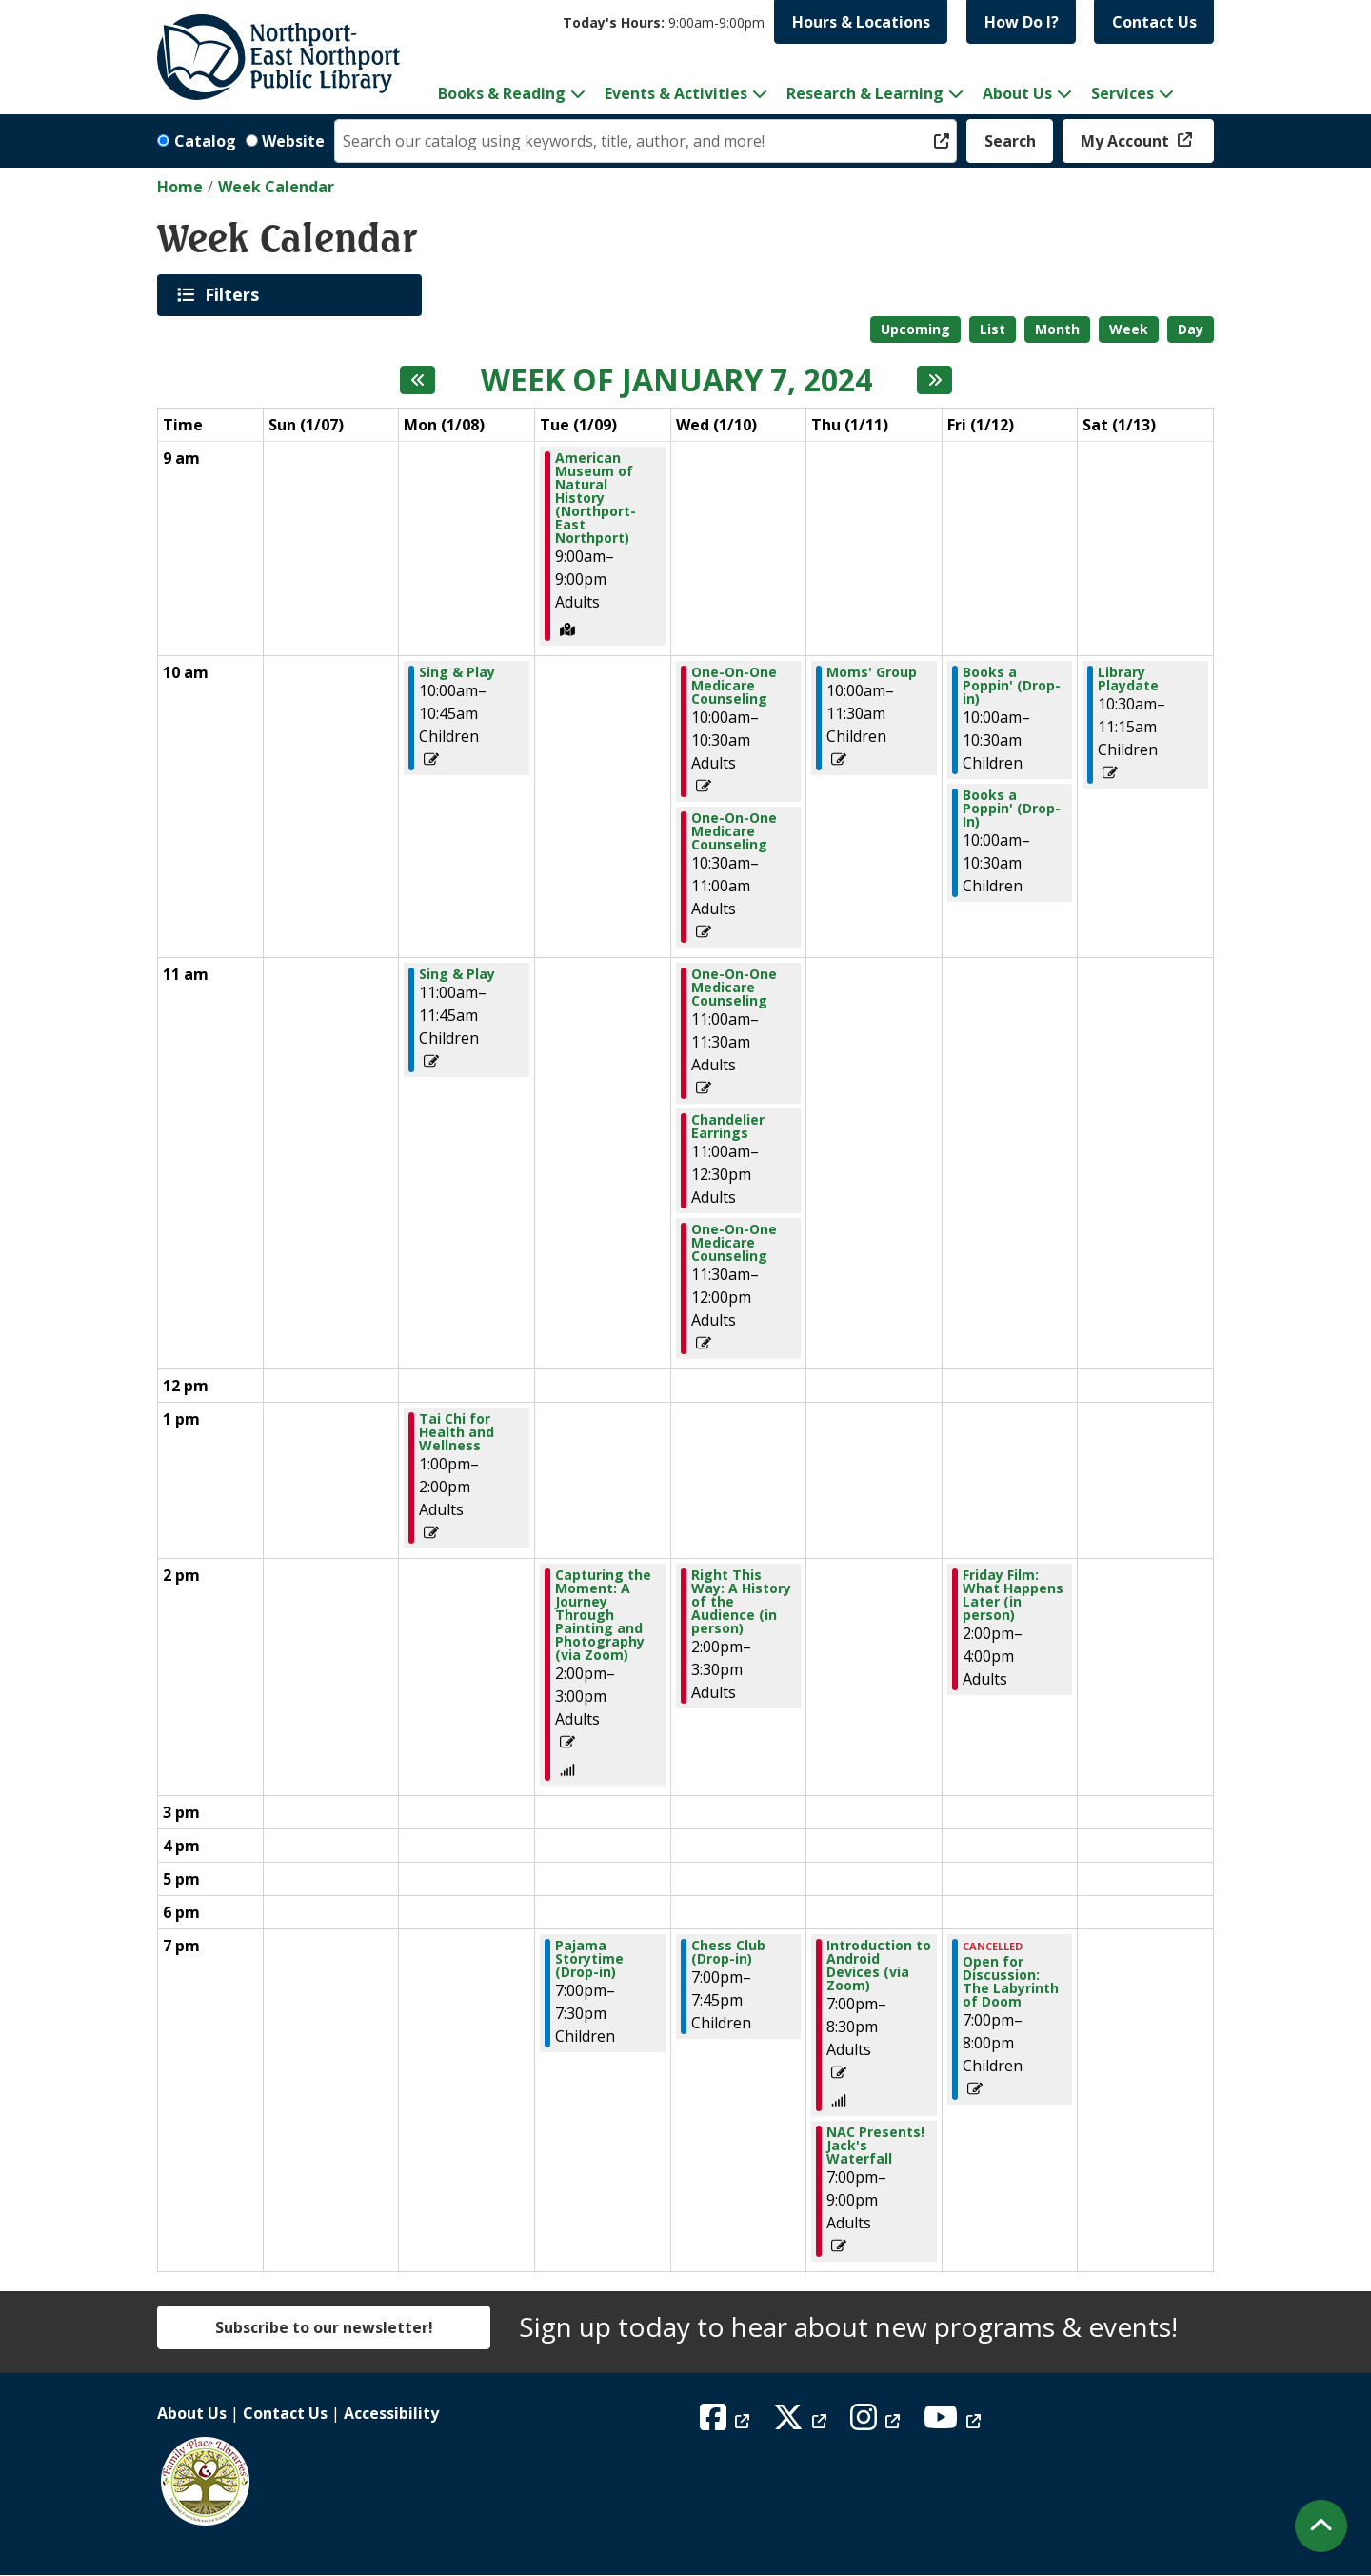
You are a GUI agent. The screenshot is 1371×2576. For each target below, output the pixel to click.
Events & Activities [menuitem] (676, 93)
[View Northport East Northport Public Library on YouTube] (954, 2422)
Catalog (205, 140)
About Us (192, 2413)
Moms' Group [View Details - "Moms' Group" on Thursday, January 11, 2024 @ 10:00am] (871, 672)
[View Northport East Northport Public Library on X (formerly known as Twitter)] (802, 2422)
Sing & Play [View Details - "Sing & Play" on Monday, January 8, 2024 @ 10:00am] (457, 672)
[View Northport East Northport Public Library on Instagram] (877, 2422)
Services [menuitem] (1122, 93)
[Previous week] (417, 380)
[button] (664, 22)
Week (1128, 329)
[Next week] (934, 380)
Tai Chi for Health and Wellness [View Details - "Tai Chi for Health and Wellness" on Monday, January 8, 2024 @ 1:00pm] (456, 1432)
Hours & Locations (861, 21)
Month (1057, 329)
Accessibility (391, 2413)
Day (1190, 329)
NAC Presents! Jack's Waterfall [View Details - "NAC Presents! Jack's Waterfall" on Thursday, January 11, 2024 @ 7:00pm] (875, 2146)
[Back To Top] (1321, 2526)
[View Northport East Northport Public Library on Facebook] (727, 2422)
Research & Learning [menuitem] (865, 93)
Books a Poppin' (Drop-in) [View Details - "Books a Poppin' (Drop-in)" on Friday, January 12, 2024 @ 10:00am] (1012, 686)
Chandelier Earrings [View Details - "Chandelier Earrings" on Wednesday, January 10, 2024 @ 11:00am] (728, 1126)
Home (180, 186)
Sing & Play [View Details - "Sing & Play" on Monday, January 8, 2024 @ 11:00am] (457, 974)
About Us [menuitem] (1017, 93)
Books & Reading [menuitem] (502, 93)
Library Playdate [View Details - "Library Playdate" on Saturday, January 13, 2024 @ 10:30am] (1128, 679)
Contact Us (1154, 21)
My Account (1127, 140)
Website (293, 140)
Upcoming (915, 329)
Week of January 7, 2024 (676, 380)
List (992, 329)
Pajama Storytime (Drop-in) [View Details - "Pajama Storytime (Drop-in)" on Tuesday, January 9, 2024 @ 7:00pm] (589, 1959)
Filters (235, 294)
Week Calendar (276, 186)
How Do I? (1021, 21)
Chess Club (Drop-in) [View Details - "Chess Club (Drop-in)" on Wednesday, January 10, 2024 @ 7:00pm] (728, 1952)
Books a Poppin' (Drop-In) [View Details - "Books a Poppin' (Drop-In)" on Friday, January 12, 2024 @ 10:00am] (1012, 809)
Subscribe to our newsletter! (324, 2327)
